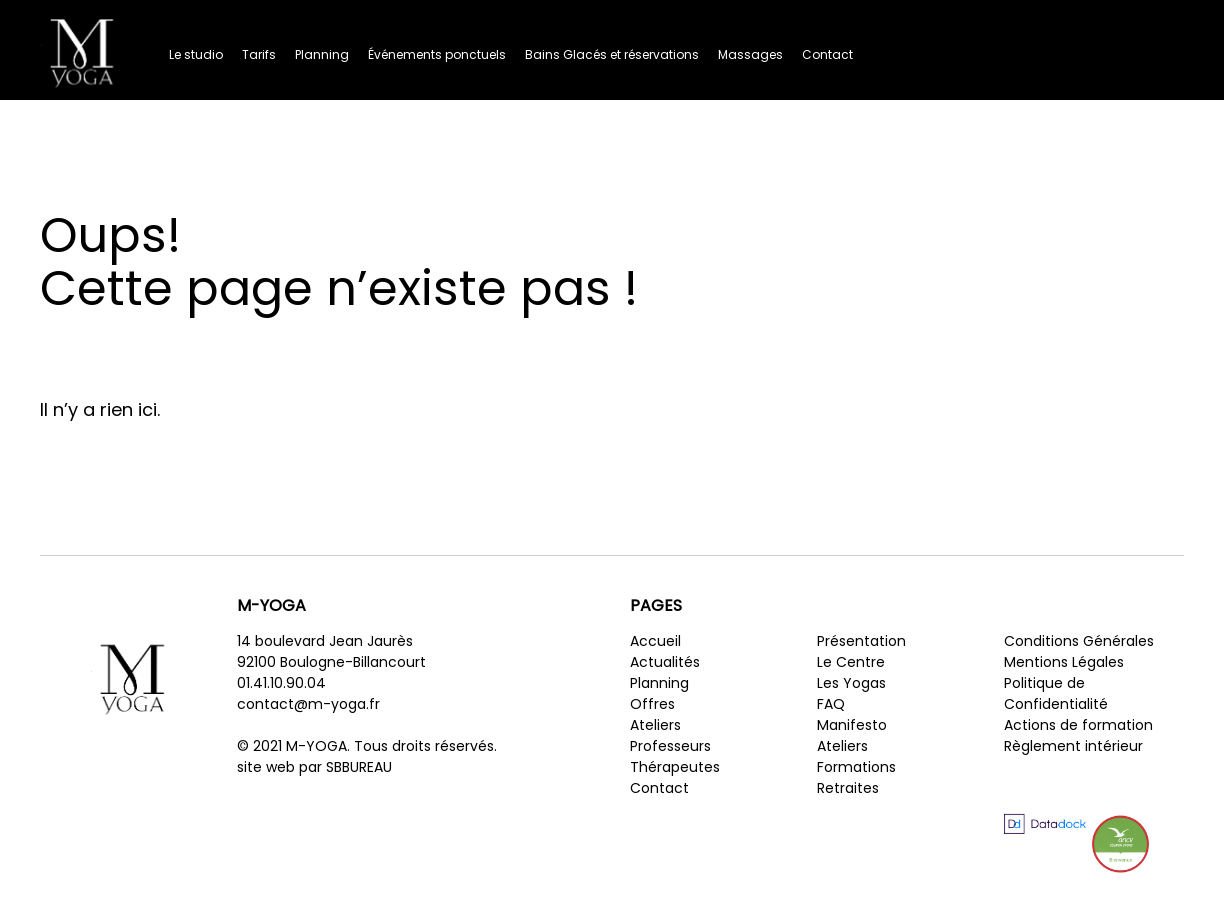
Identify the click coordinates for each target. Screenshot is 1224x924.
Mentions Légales (1064, 662)
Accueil (655, 641)
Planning (322, 54)
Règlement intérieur (1073, 746)
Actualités (665, 662)
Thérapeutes (675, 767)
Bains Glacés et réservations (612, 54)
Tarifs (259, 54)
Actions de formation (1078, 725)
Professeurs (670, 746)
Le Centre (851, 662)
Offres (652, 704)
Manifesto (852, 725)
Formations (856, 767)
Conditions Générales (1079, 641)
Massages (750, 54)
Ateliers (655, 725)
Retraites (848, 788)
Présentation (861, 641)
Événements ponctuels (437, 54)
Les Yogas (851, 683)
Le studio (196, 54)
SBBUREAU (359, 767)
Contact (827, 54)
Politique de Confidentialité (1056, 693)
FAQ (831, 704)
